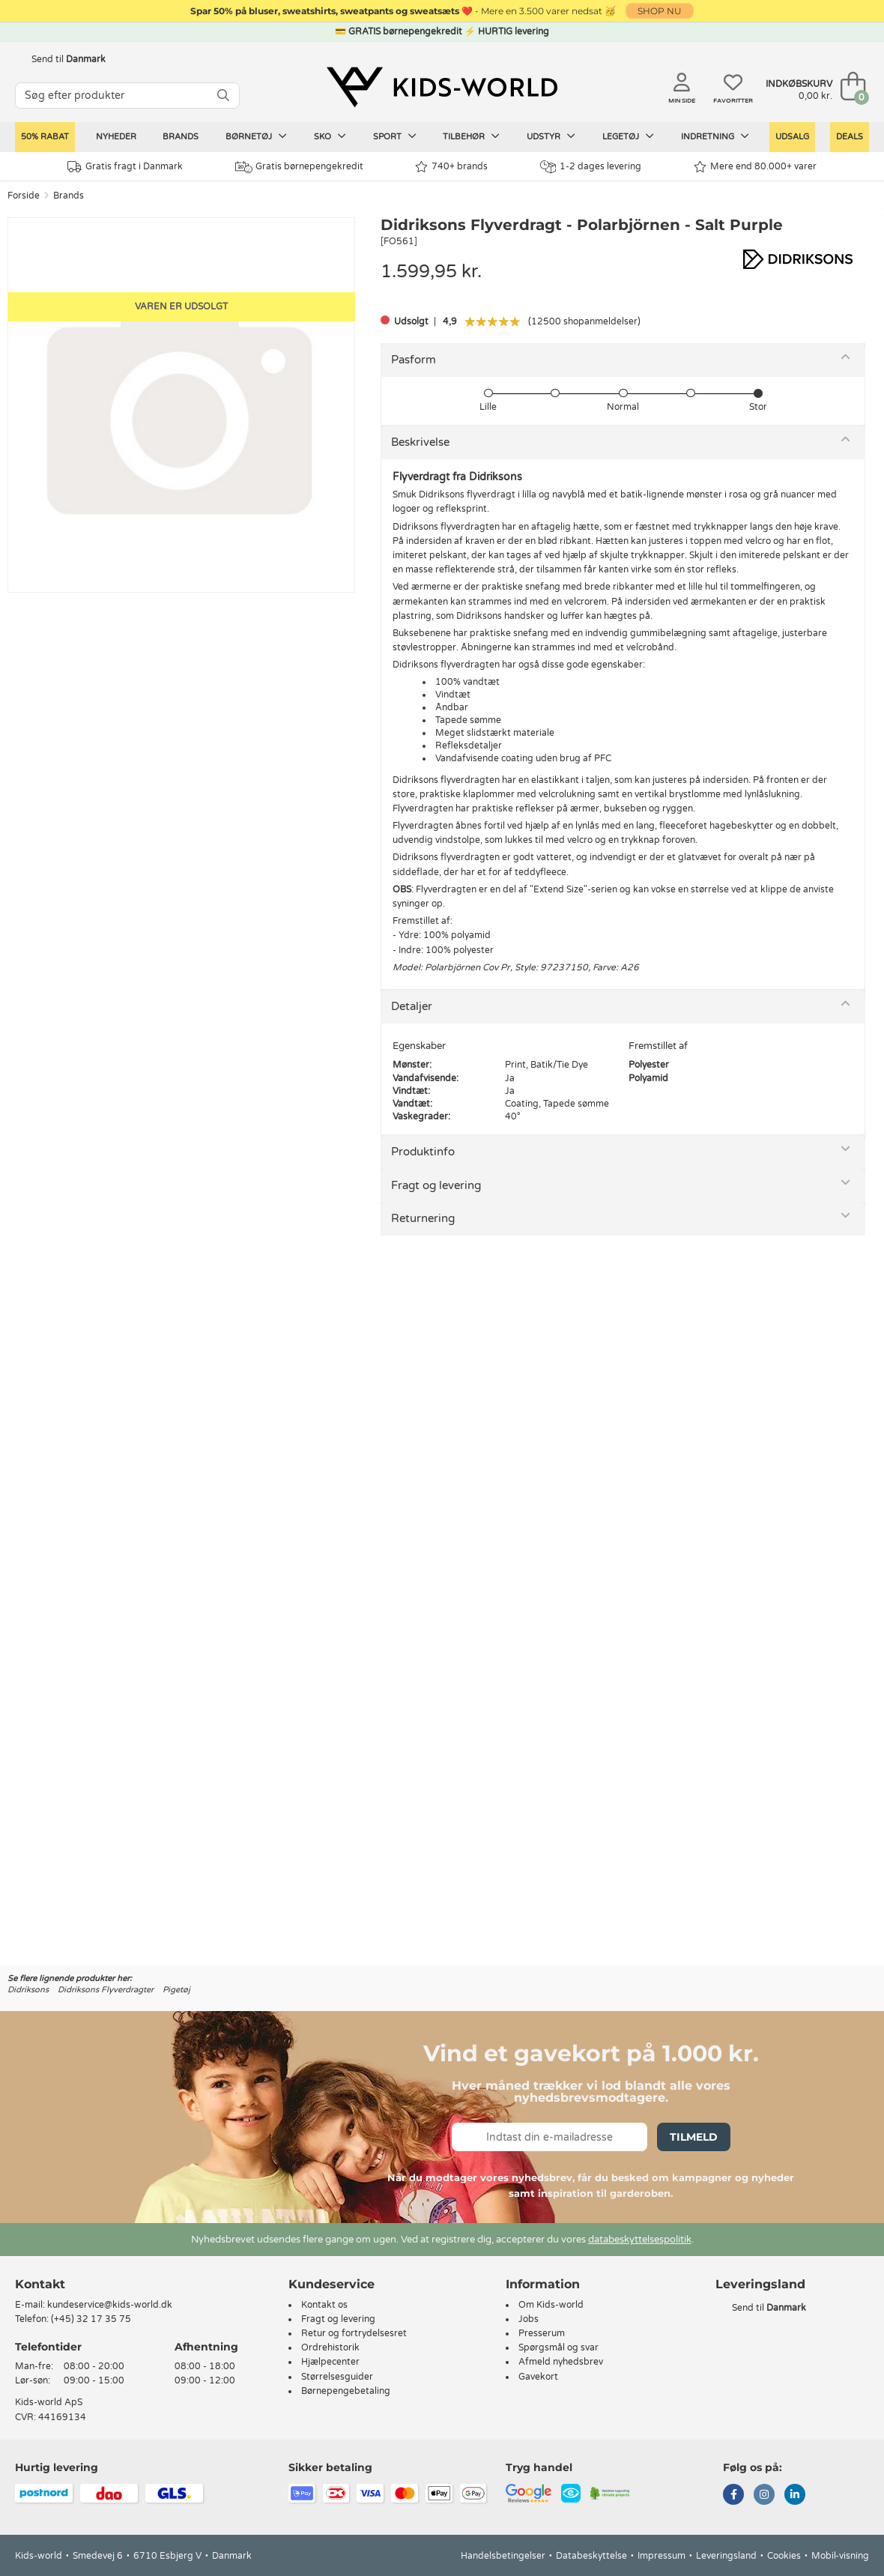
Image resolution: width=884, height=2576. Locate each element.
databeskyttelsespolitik (639, 2240)
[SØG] (223, 95)
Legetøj (628, 136)
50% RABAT (45, 137)
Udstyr (551, 136)
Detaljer (411, 1006)
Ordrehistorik (330, 2347)
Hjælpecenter (330, 2361)
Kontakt (40, 2284)
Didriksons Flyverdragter (106, 1990)
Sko (330, 136)
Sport (395, 136)
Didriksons (28, 1990)
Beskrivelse (420, 442)
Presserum (541, 2333)
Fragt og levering (436, 1185)
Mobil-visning (840, 2556)
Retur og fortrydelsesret (354, 2333)
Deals (849, 137)
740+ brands (451, 166)
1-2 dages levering (590, 166)
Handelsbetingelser (503, 2556)
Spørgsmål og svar (558, 2347)
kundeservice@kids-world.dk (109, 2305)
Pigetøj (176, 1990)
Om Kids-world (551, 2305)
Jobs (528, 2319)
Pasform (413, 359)
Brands (181, 137)
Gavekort (538, 2376)
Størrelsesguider (337, 2376)
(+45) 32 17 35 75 (91, 2319)
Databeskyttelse (591, 2556)
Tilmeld (694, 2137)
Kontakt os (324, 2305)
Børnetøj (256, 136)
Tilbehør (471, 136)
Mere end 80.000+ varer (755, 166)
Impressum (661, 2556)
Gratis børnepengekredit (299, 167)
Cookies (784, 2556)
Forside (23, 195)
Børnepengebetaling (345, 2391)
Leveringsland (726, 2556)
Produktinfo (423, 1151)
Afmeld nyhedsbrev (560, 2361)
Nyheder (116, 137)
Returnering (423, 1218)
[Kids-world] (442, 87)
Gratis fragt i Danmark (125, 166)
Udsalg (792, 137)
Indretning (715, 136)
